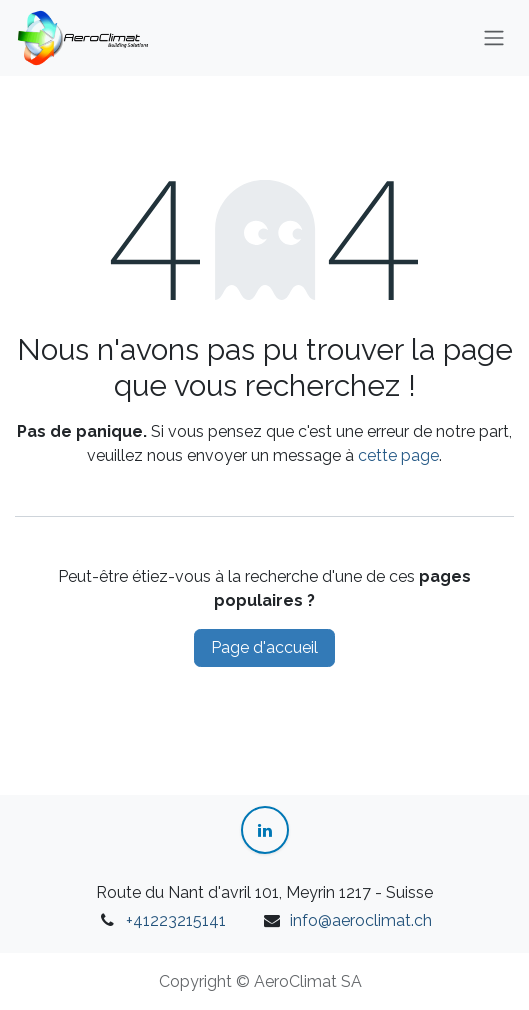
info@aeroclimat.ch (361, 920)
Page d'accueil (264, 647)
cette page (398, 455)
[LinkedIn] (265, 830)
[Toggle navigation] (494, 38)
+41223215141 (176, 920)
